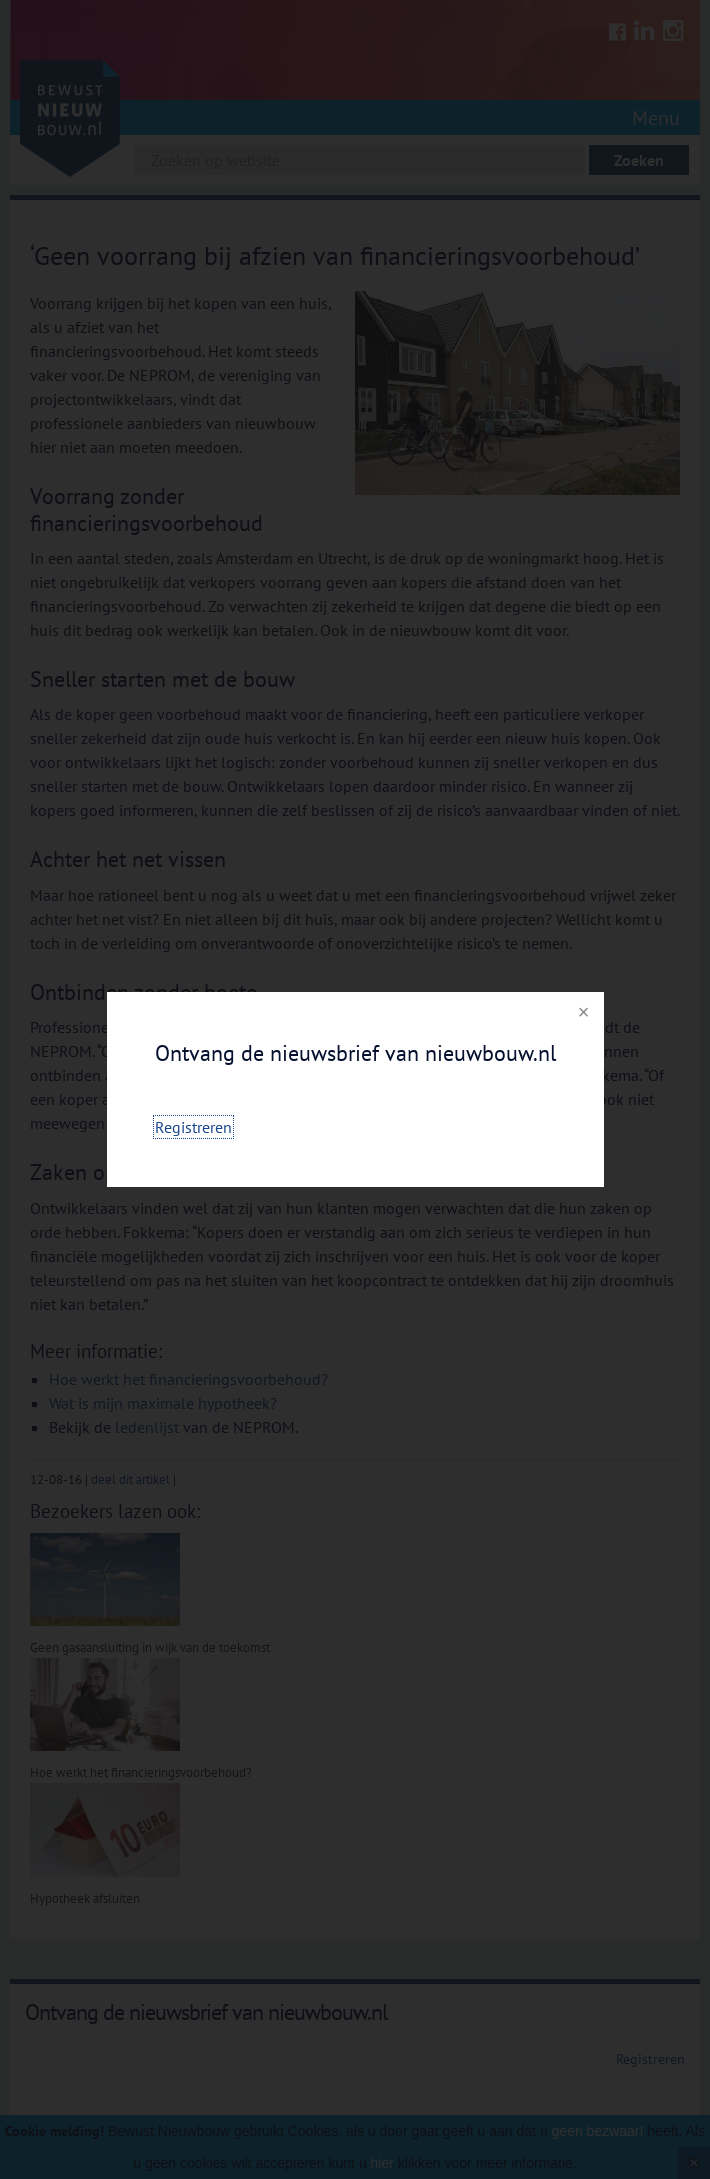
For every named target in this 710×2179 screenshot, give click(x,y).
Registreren (193, 1127)
